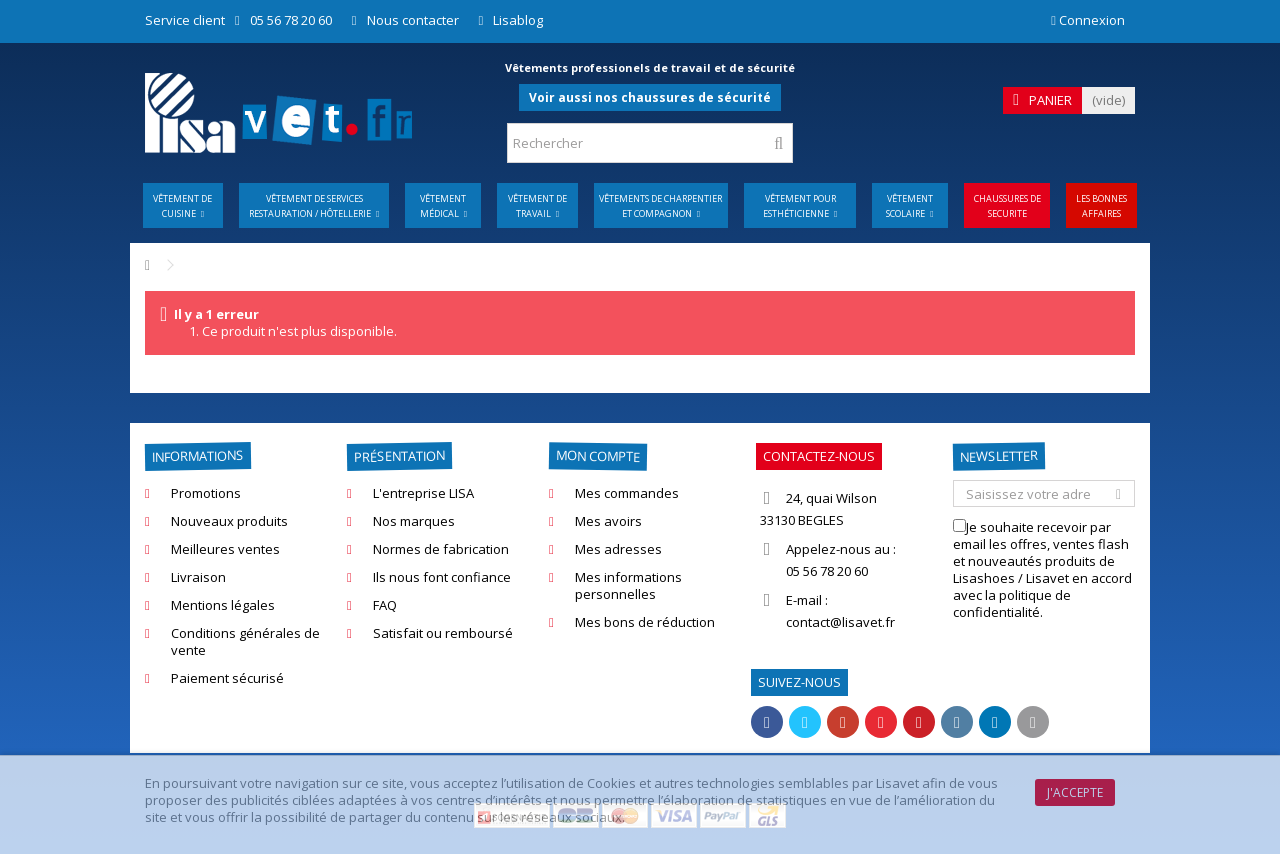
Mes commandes (627, 493)
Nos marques (414, 521)
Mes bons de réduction (645, 622)
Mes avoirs (608, 521)
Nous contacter (413, 20)
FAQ (385, 605)
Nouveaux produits (229, 521)
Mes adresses (618, 549)
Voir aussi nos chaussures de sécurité (650, 97)
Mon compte (598, 455)
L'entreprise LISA (423, 493)
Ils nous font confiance (442, 577)
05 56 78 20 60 (291, 20)
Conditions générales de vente (245, 642)
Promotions (206, 493)
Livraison (198, 577)
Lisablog (518, 20)
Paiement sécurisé (227, 678)
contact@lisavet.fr (840, 622)
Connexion (1088, 20)
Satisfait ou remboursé (443, 633)
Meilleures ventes (225, 549)
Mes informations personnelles (628, 586)
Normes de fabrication (441, 549)
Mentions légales (223, 605)
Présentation (399, 456)
